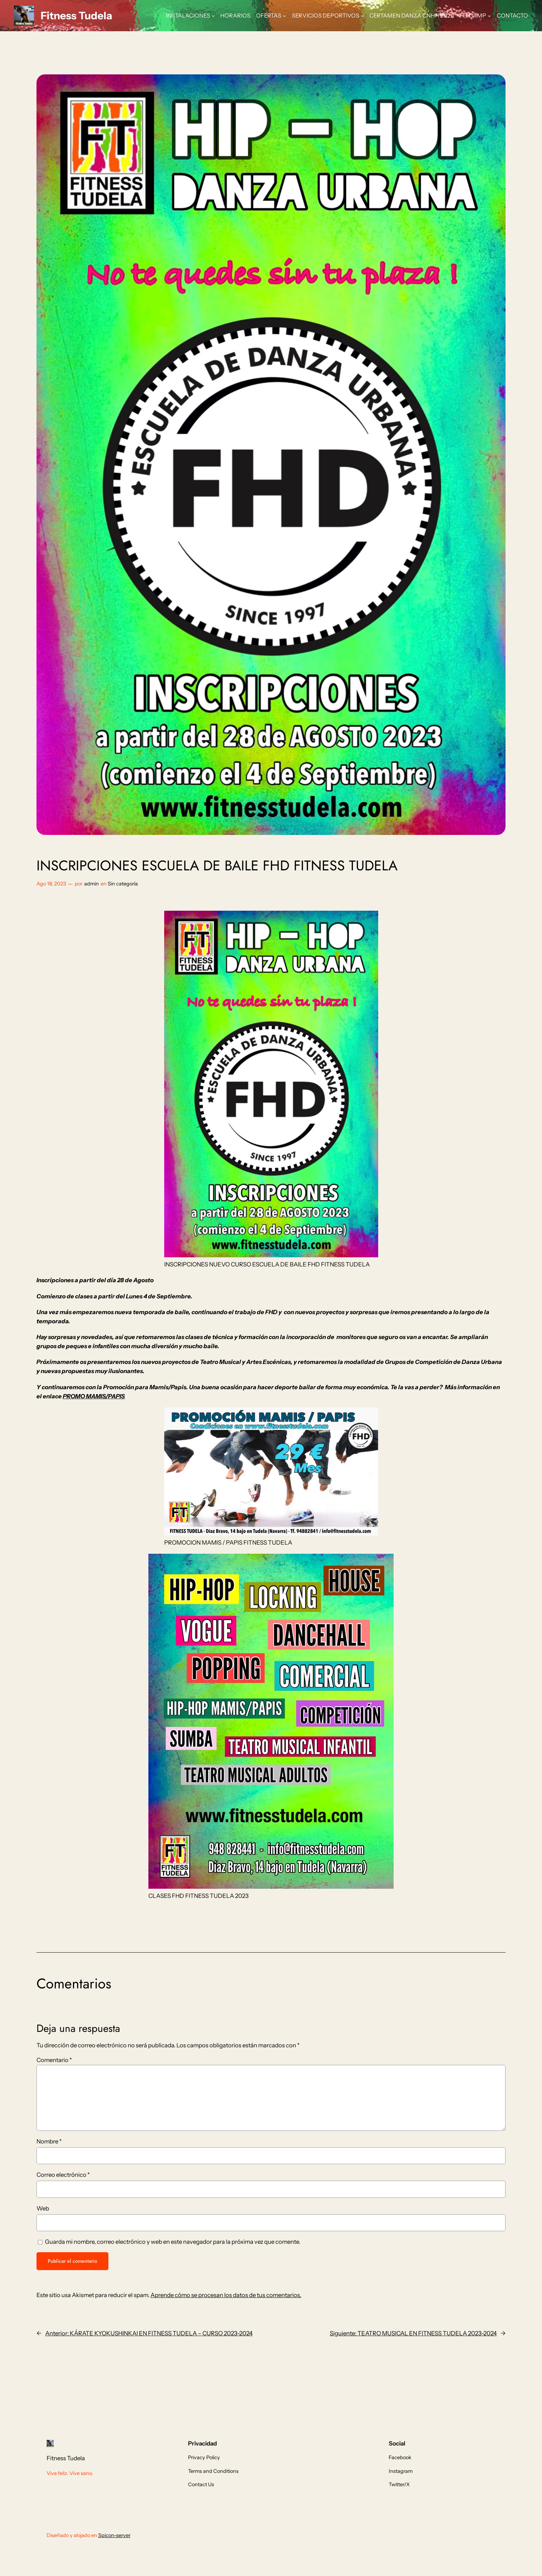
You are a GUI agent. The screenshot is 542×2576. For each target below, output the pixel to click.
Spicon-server (114, 2535)
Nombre (49, 2141)
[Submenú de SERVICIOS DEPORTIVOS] (362, 16)
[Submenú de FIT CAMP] (489, 16)
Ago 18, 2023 (51, 884)
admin (91, 884)
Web (42, 2208)
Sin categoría (123, 884)
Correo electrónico (63, 2174)
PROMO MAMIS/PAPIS (94, 1396)
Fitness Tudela (76, 15)
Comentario (54, 2059)
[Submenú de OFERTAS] (284, 16)
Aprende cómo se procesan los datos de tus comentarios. (225, 2295)
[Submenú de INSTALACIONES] (213, 16)
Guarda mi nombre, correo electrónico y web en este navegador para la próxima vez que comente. (172, 2241)
